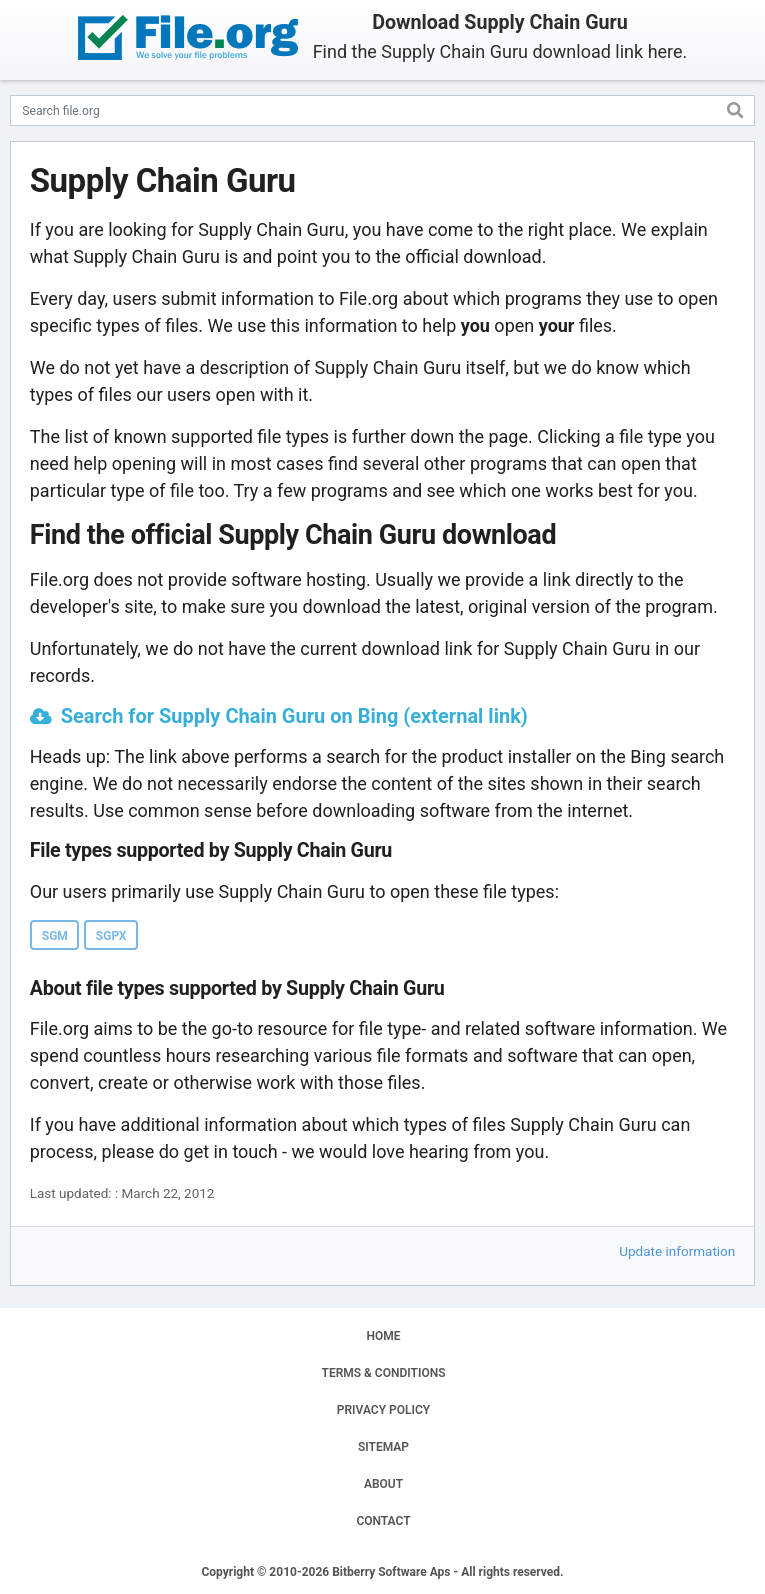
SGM (55, 936)
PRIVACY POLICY (383, 1410)
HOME (383, 1336)
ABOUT (383, 1484)
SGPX (111, 936)
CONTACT (383, 1521)
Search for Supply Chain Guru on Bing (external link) (294, 716)
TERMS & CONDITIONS (384, 1373)
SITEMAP (383, 1447)
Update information (677, 1251)
